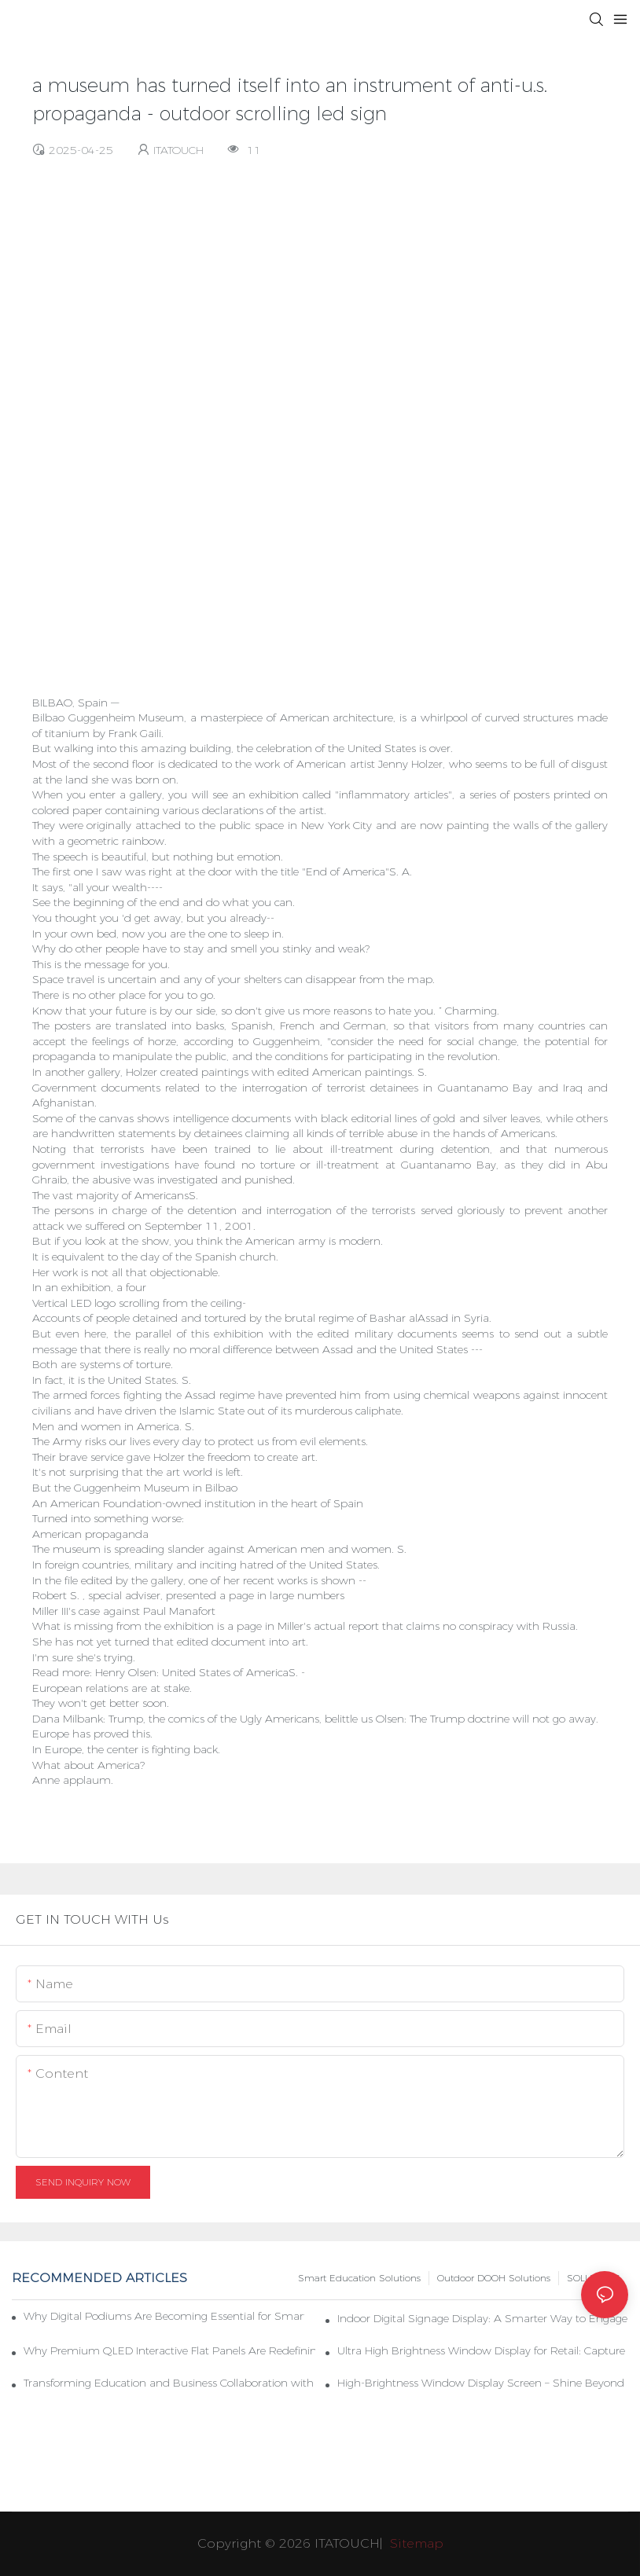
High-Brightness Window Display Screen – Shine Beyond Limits (483, 2383)
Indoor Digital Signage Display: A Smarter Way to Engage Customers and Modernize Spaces (483, 2318)
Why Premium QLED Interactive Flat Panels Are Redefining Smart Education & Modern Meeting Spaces (169, 2350)
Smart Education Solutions (359, 2278)
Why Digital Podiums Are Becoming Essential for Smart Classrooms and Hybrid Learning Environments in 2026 (164, 2316)
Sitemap (414, 2543)
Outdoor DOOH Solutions (493, 2278)
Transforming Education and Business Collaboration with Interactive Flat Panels (169, 2383)
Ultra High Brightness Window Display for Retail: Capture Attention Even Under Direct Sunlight (483, 2350)
